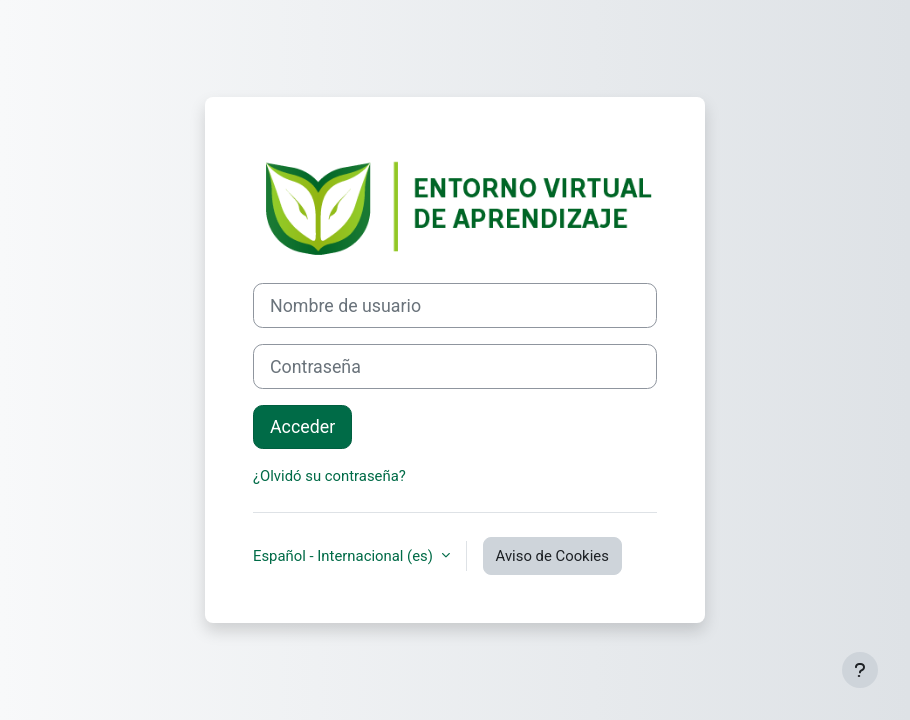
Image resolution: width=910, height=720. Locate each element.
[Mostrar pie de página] (860, 670)
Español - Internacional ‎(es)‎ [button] (345, 556)
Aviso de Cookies (552, 556)
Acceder (302, 426)
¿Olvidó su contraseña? (329, 476)
